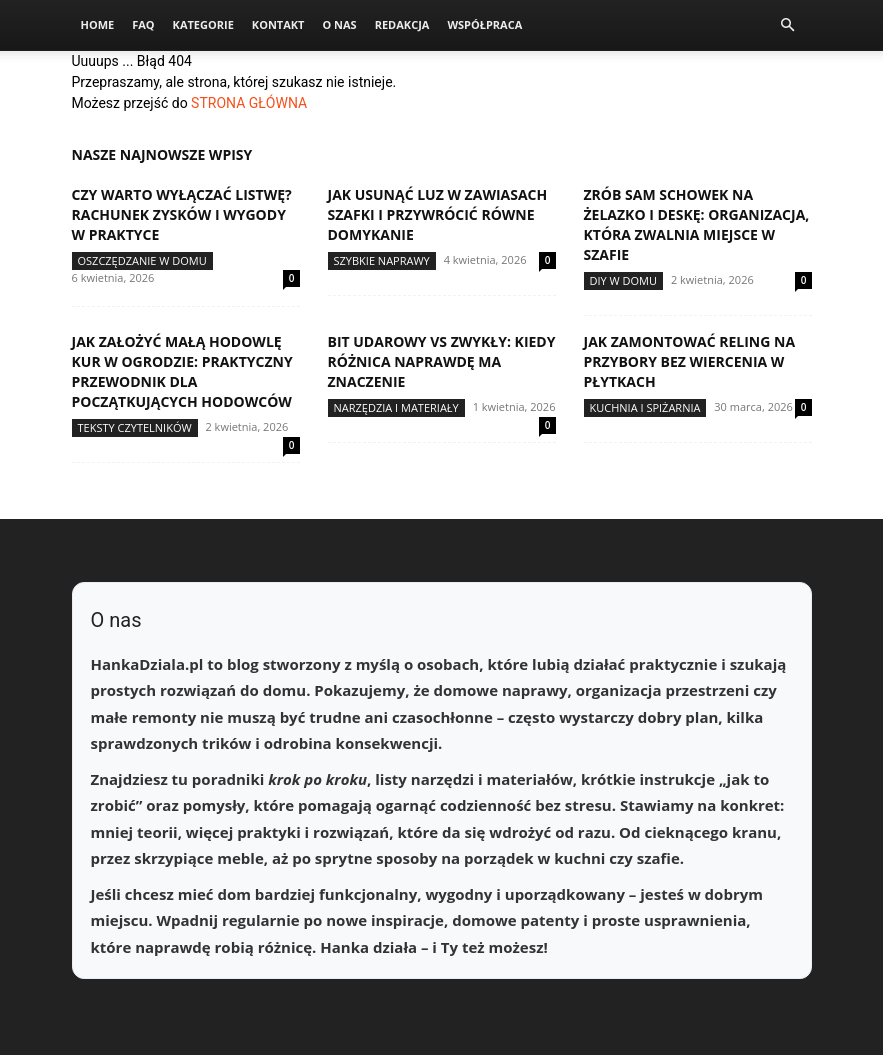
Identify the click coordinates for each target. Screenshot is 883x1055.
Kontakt (278, 24)
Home (98, 24)
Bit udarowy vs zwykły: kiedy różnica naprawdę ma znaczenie (442, 361)
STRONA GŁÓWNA (249, 103)
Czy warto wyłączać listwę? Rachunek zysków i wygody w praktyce (182, 214)
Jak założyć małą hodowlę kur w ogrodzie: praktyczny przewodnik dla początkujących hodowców (182, 371)
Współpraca (484, 24)
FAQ (143, 24)
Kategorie (203, 24)
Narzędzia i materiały (396, 407)
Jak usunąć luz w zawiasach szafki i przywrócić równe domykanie (438, 214)
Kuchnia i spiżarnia (645, 407)
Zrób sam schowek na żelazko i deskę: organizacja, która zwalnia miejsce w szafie (697, 224)
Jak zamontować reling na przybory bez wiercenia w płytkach (690, 361)
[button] (788, 25)
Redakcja (402, 24)
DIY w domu (624, 280)
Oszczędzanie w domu (142, 260)
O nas (339, 24)
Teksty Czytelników (135, 427)
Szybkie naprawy (382, 260)
